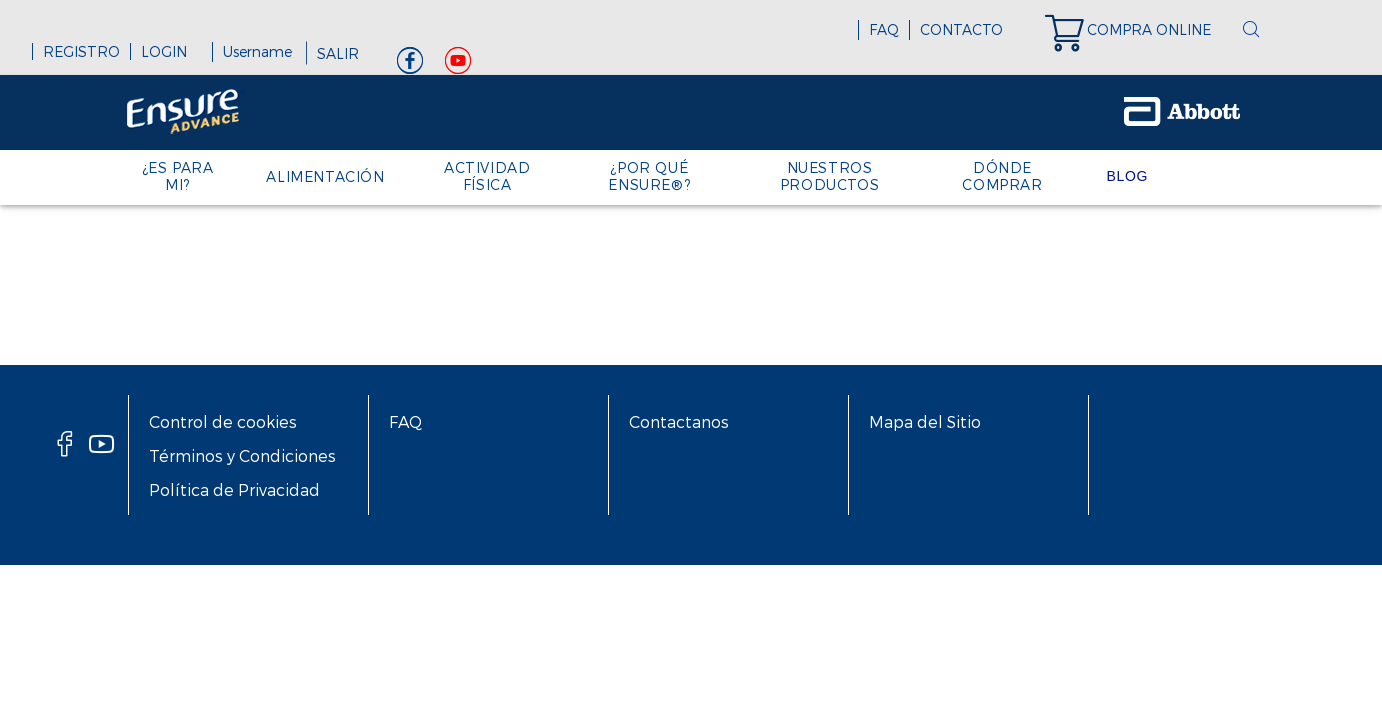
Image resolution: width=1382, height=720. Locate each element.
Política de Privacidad (234, 489)
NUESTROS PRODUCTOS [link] (829, 176)
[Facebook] (410, 65)
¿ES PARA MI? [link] (178, 176)
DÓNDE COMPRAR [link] (1002, 176)
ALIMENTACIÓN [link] (325, 176)
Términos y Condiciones (242, 455)
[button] (1251, 31)
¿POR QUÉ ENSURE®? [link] (649, 176)
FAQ (884, 29)
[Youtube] (458, 65)
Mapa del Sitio (925, 421)
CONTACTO (961, 29)
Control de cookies (223, 421)
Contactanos (679, 421)
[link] (1138, 30)
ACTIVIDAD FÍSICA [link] (487, 176)
